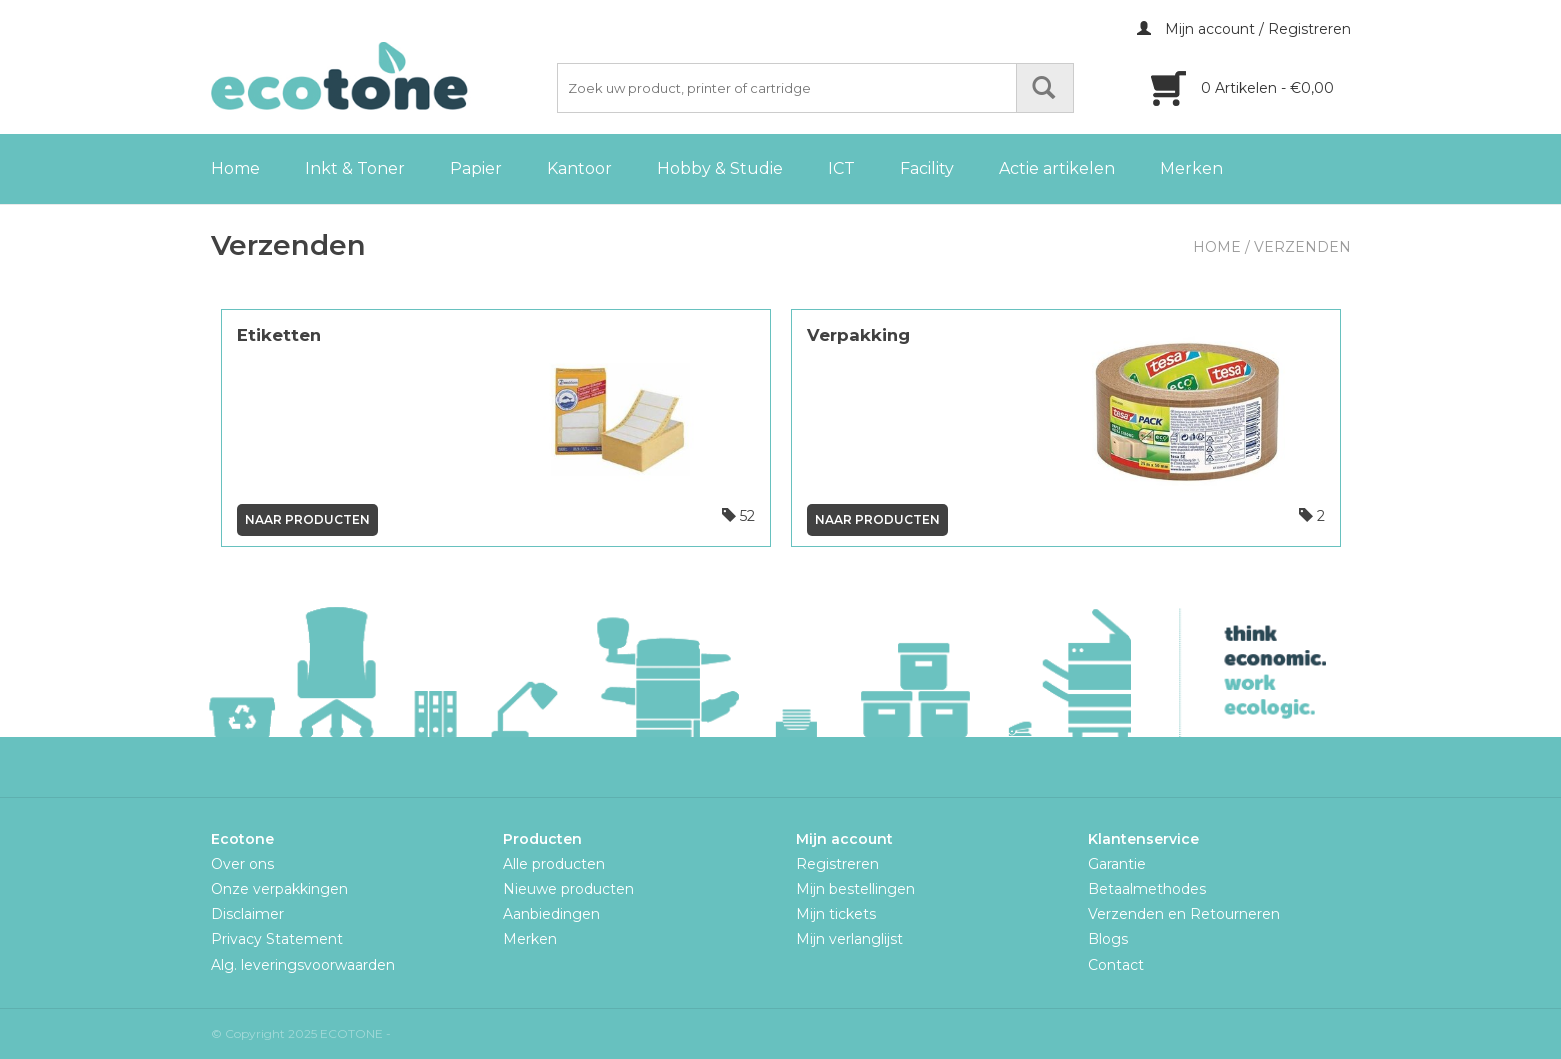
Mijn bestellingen (855, 889)
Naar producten (307, 519)
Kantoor (579, 168)
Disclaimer (247, 914)
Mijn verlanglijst (849, 939)
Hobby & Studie (720, 168)
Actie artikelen (1057, 168)
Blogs (1108, 939)
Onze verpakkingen (279, 889)
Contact (1116, 965)
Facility (927, 168)
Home (235, 168)
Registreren (837, 864)
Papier (476, 168)
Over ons (242, 864)
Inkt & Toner (355, 168)
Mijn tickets (836, 914)
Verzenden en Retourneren (1184, 914)
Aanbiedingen (551, 914)
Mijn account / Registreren (1244, 29)
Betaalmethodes (1147, 889)
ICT (841, 168)
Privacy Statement (277, 939)
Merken (1191, 168)
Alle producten (554, 864)
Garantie (1117, 864)
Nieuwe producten (568, 889)
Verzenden (1302, 247)
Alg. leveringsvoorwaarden (303, 965)
